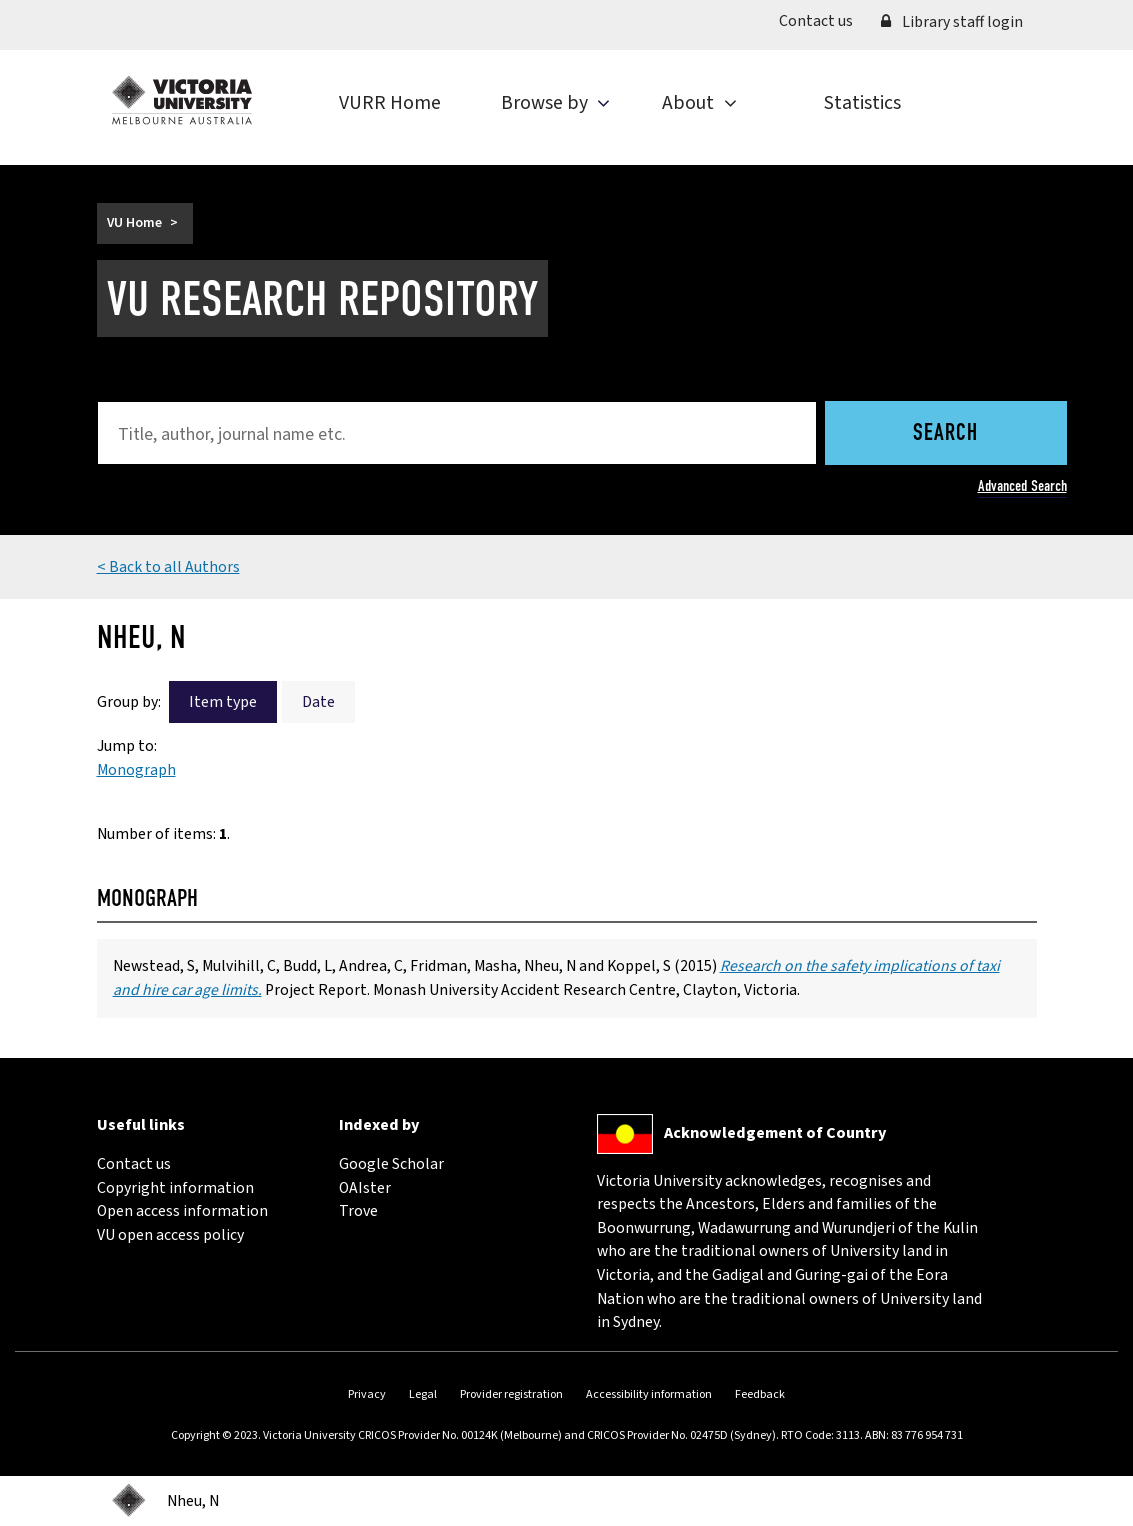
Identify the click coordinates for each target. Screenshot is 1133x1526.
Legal (423, 1394)
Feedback (760, 1394)
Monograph (136, 770)
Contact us (823, 20)
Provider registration (511, 1394)
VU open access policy (170, 1235)
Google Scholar (391, 1164)
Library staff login (952, 22)
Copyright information (175, 1188)
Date (318, 702)
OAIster (365, 1188)
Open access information (182, 1211)
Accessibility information (649, 1394)
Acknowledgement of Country (775, 1133)
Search (945, 434)
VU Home (134, 223)
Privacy (367, 1394)
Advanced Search (1022, 485)
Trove (358, 1211)
